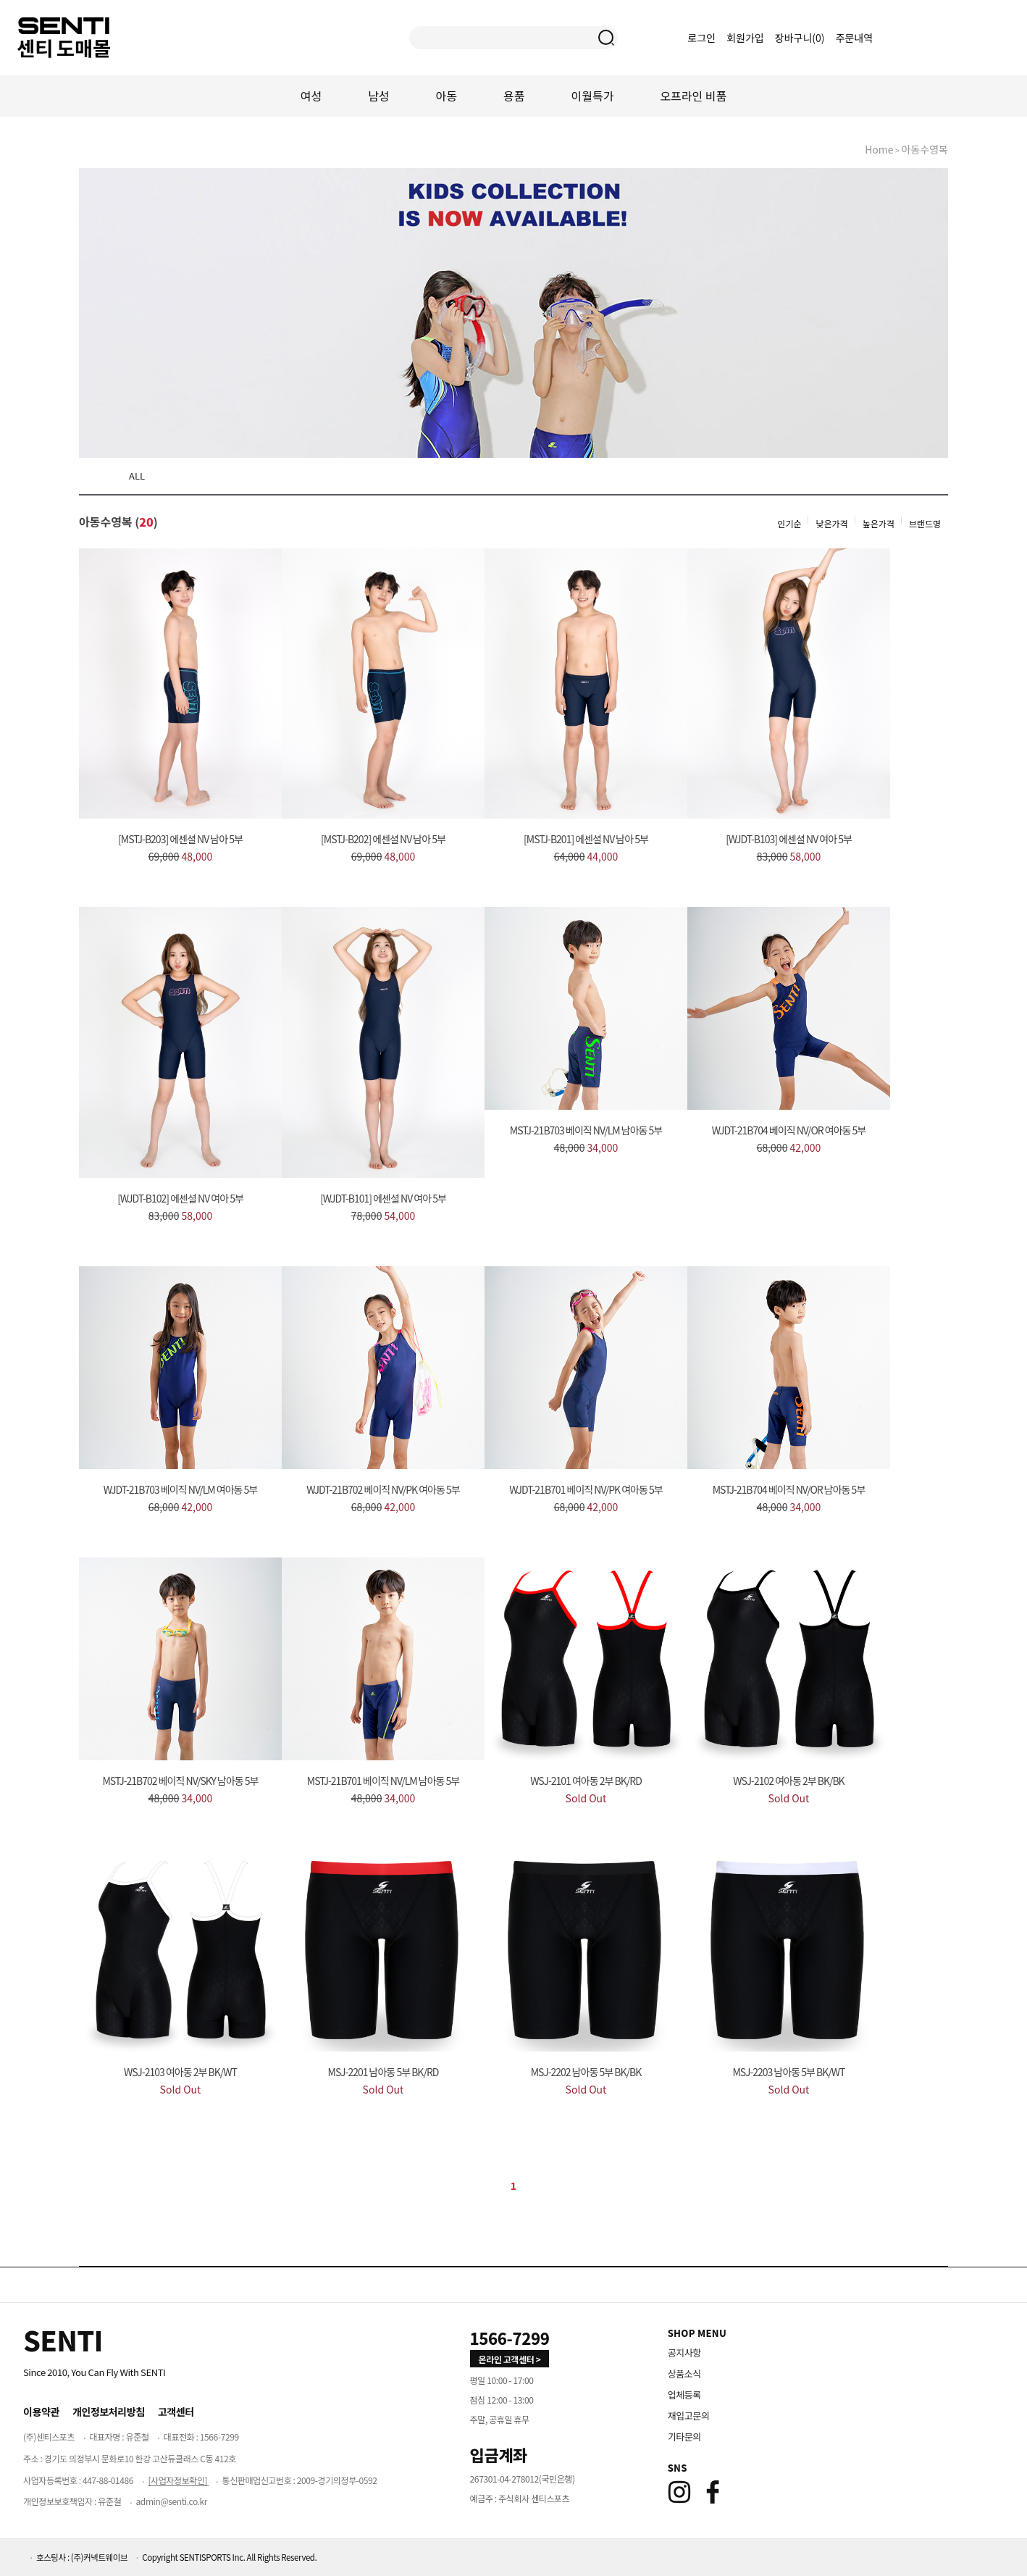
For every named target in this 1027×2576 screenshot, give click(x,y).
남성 (378, 95)
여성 (311, 95)
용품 (513, 95)
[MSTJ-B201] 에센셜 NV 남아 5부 (586, 839)
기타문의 (684, 2436)
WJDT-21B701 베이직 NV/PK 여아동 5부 (585, 1489)
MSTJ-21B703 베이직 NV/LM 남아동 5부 (586, 1130)
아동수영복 (925, 149)
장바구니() (801, 37)
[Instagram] (679, 2492)
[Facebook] (712, 2492)
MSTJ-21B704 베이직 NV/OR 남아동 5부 (789, 1489)
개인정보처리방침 (108, 2411)
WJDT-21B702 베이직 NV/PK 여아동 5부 (382, 1489)
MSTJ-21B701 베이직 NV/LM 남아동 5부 (383, 1780)
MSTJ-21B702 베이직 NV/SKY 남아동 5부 (180, 1780)
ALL (137, 475)
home (879, 149)
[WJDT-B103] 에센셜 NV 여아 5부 (789, 839)
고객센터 (176, 2411)
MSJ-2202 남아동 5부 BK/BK (586, 2072)
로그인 (701, 37)
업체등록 (684, 2394)
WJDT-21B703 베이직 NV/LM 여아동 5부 (180, 1489)
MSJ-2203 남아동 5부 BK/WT (789, 2072)
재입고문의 (689, 2415)
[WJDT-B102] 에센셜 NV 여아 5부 (180, 1198)
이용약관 (41, 2411)
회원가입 (745, 37)
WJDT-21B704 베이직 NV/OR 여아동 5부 (788, 1130)
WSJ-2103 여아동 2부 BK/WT (180, 2072)
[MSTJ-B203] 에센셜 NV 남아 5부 (180, 839)
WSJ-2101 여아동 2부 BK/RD (586, 1780)
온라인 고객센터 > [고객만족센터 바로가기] (510, 2359)
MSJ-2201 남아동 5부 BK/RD (383, 2072)
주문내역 (854, 37)
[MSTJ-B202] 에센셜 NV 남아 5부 (383, 839)
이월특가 (592, 95)
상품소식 (684, 2373)
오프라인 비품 (693, 95)
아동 (446, 95)
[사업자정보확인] (178, 2480)
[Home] (63, 2340)
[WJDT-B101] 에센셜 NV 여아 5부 (383, 1198)
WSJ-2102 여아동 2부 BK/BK (788, 1780)
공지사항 (684, 2352)
